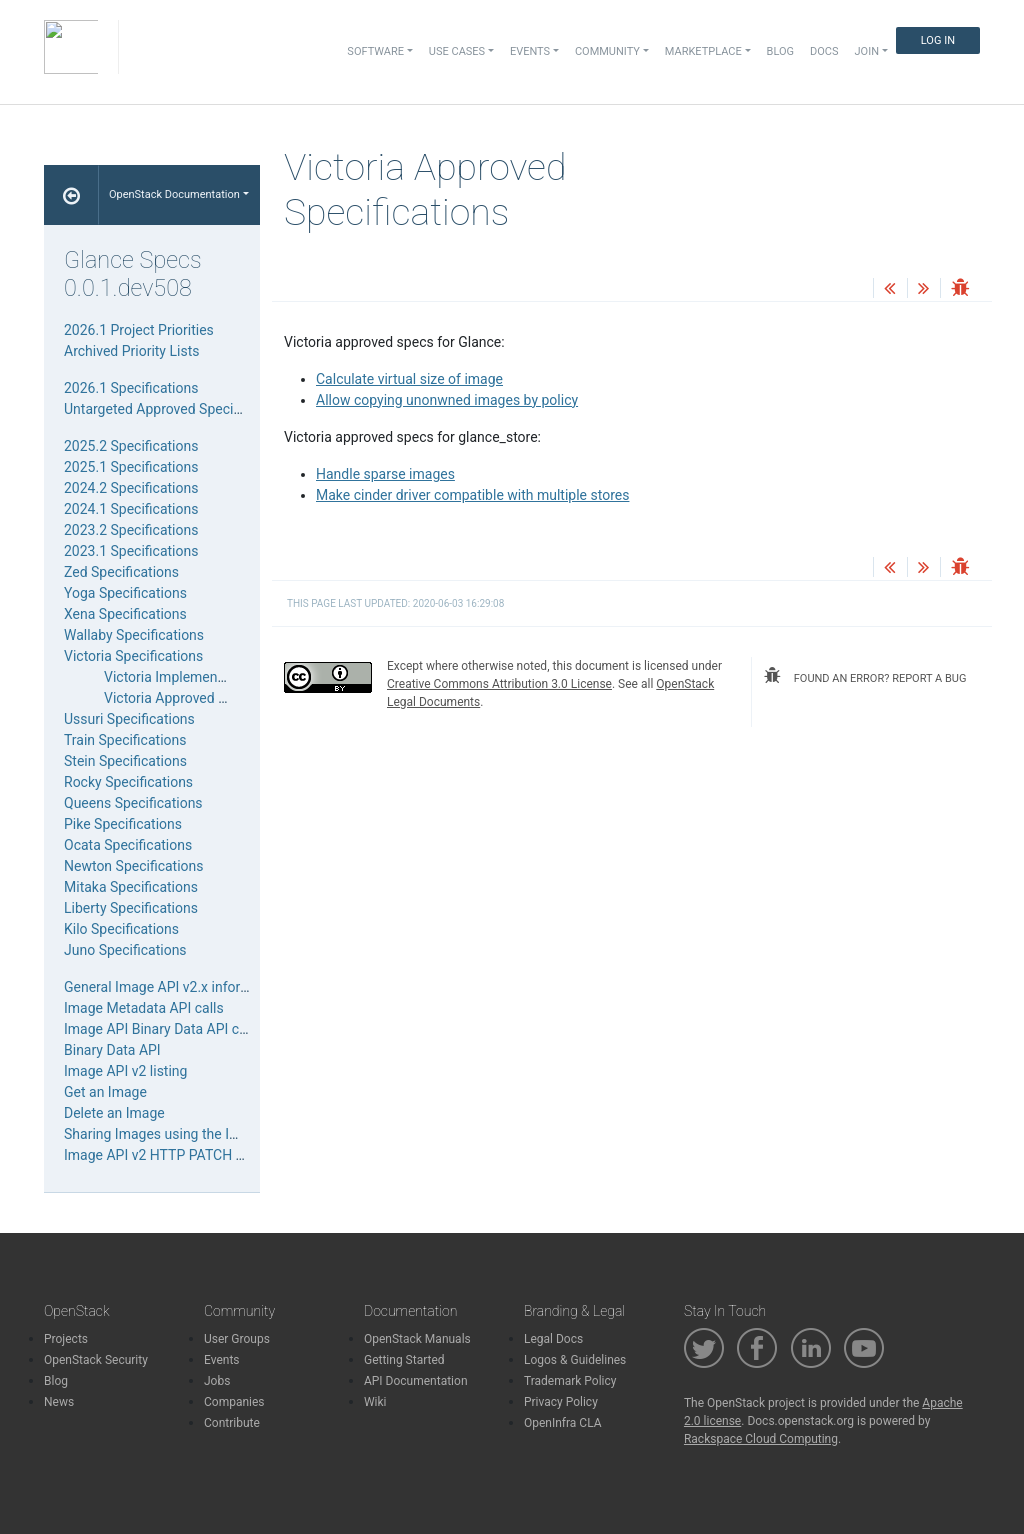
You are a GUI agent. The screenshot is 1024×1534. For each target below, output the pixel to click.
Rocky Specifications (128, 782)
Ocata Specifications (128, 845)
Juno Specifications (125, 950)
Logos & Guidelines (575, 1360)
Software (375, 51)
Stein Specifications (125, 761)
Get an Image (105, 1092)
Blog (781, 51)
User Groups (237, 1339)
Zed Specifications (121, 572)
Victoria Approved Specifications (205, 698)
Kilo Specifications (121, 929)
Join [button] (867, 51)
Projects (66, 1339)
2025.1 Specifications (131, 467)
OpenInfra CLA (563, 1423)
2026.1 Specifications (131, 388)
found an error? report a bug (865, 676)
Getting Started (404, 1360)
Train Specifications (125, 740)
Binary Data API (112, 1050)
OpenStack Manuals (417, 1339)
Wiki (375, 1402)
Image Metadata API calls (144, 1008)
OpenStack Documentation (174, 194)
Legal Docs (553, 1339)
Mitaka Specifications (131, 887)
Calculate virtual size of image (409, 379)
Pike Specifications (123, 824)
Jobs (217, 1381)
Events (222, 1360)
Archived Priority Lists (131, 351)
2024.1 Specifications (131, 509)
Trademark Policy (570, 1381)
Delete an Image (114, 1113)
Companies (234, 1402)
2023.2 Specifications (131, 530)
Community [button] (607, 51)
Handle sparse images (385, 474)
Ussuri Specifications (129, 719)
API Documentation (416, 1381)
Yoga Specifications (125, 593)
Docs (824, 51)
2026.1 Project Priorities (139, 330)
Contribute (232, 1423)
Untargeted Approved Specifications (175, 409)
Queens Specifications (133, 803)
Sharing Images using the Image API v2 (186, 1134)
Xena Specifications (125, 614)
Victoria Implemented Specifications (216, 677)
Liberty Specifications (131, 908)
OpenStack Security (96, 1360)
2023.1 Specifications (131, 551)
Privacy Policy (561, 1402)
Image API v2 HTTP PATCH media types (187, 1155)
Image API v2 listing (125, 1071)
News (59, 1402)
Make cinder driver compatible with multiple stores (472, 495)
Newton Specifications (134, 866)
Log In (938, 40)
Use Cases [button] (457, 51)
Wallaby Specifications (134, 635)
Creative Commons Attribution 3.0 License (499, 684)
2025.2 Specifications (131, 446)
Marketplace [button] (703, 51)
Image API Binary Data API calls (162, 1029)
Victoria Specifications (133, 656)
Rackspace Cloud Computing (761, 1439)
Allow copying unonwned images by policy (447, 400)
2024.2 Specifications (131, 488)
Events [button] (530, 51)
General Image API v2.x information (174, 987)
